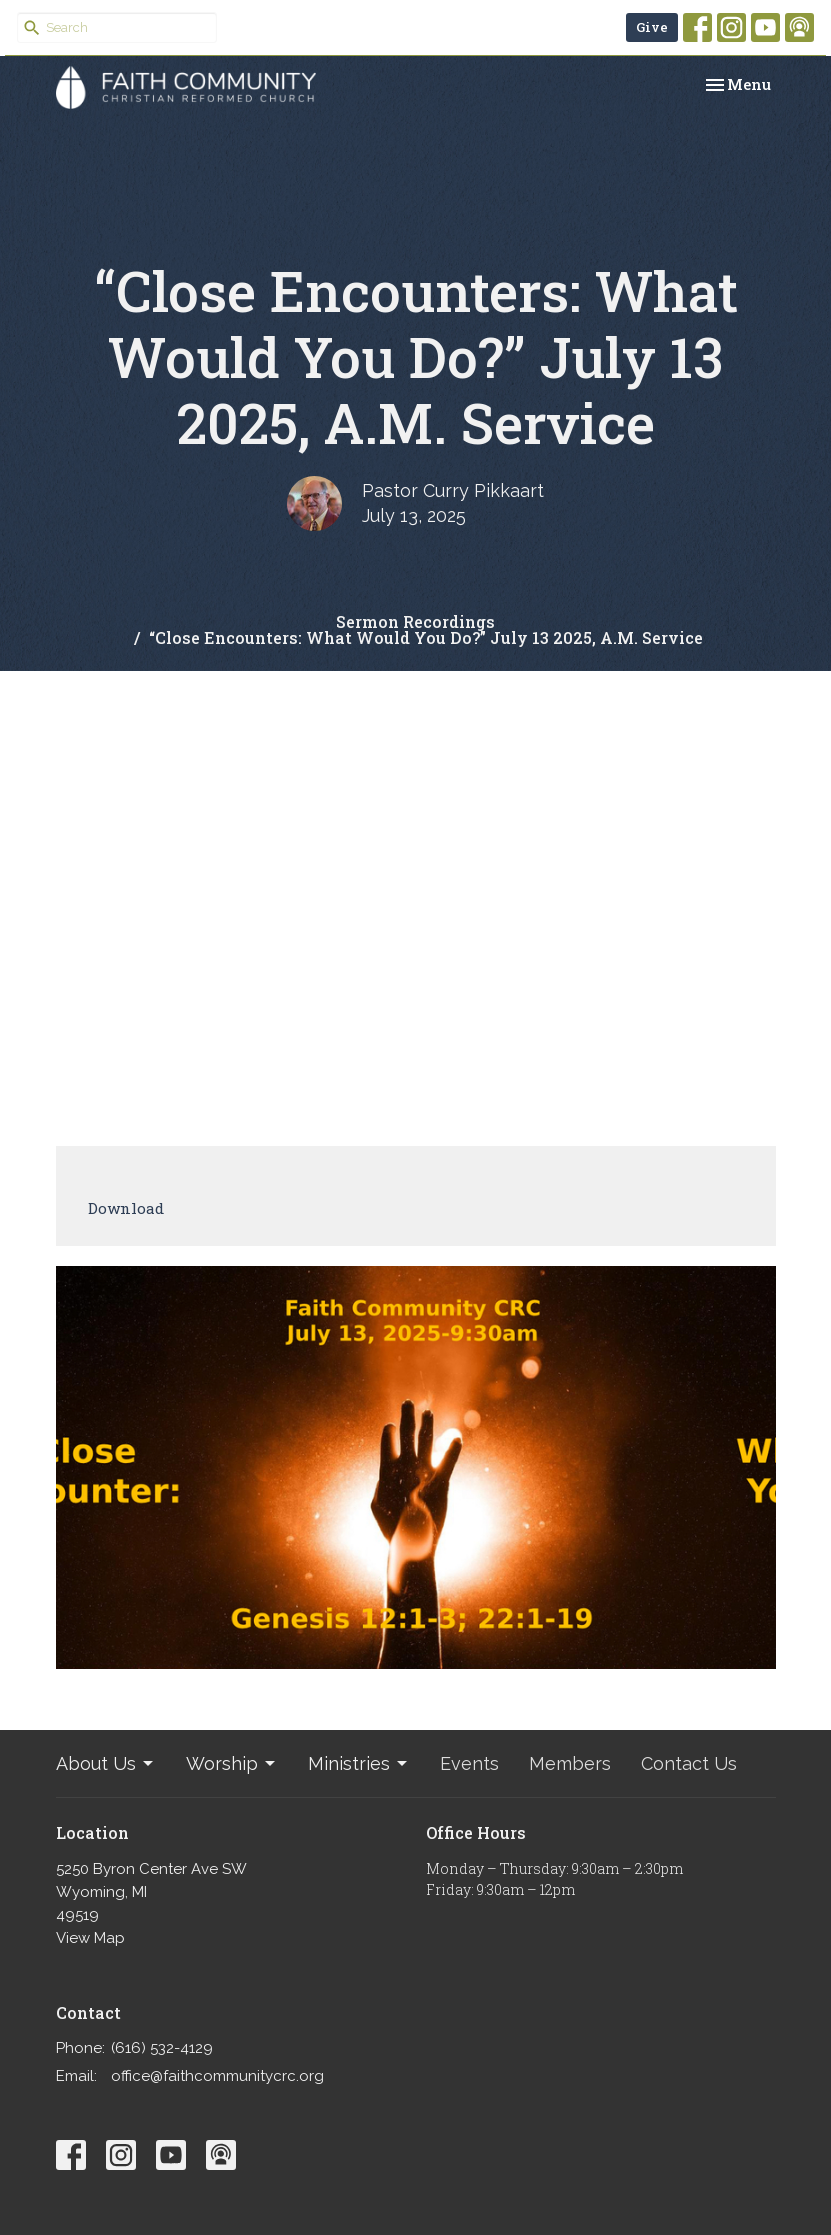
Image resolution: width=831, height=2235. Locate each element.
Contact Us (689, 1763)
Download (126, 1208)
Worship (232, 1763)
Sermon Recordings (415, 621)
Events (469, 1763)
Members (570, 1763)
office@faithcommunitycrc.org (217, 2076)
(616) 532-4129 (162, 2048)
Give (652, 27)
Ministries (359, 1763)
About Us (106, 1763)
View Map (90, 1938)
